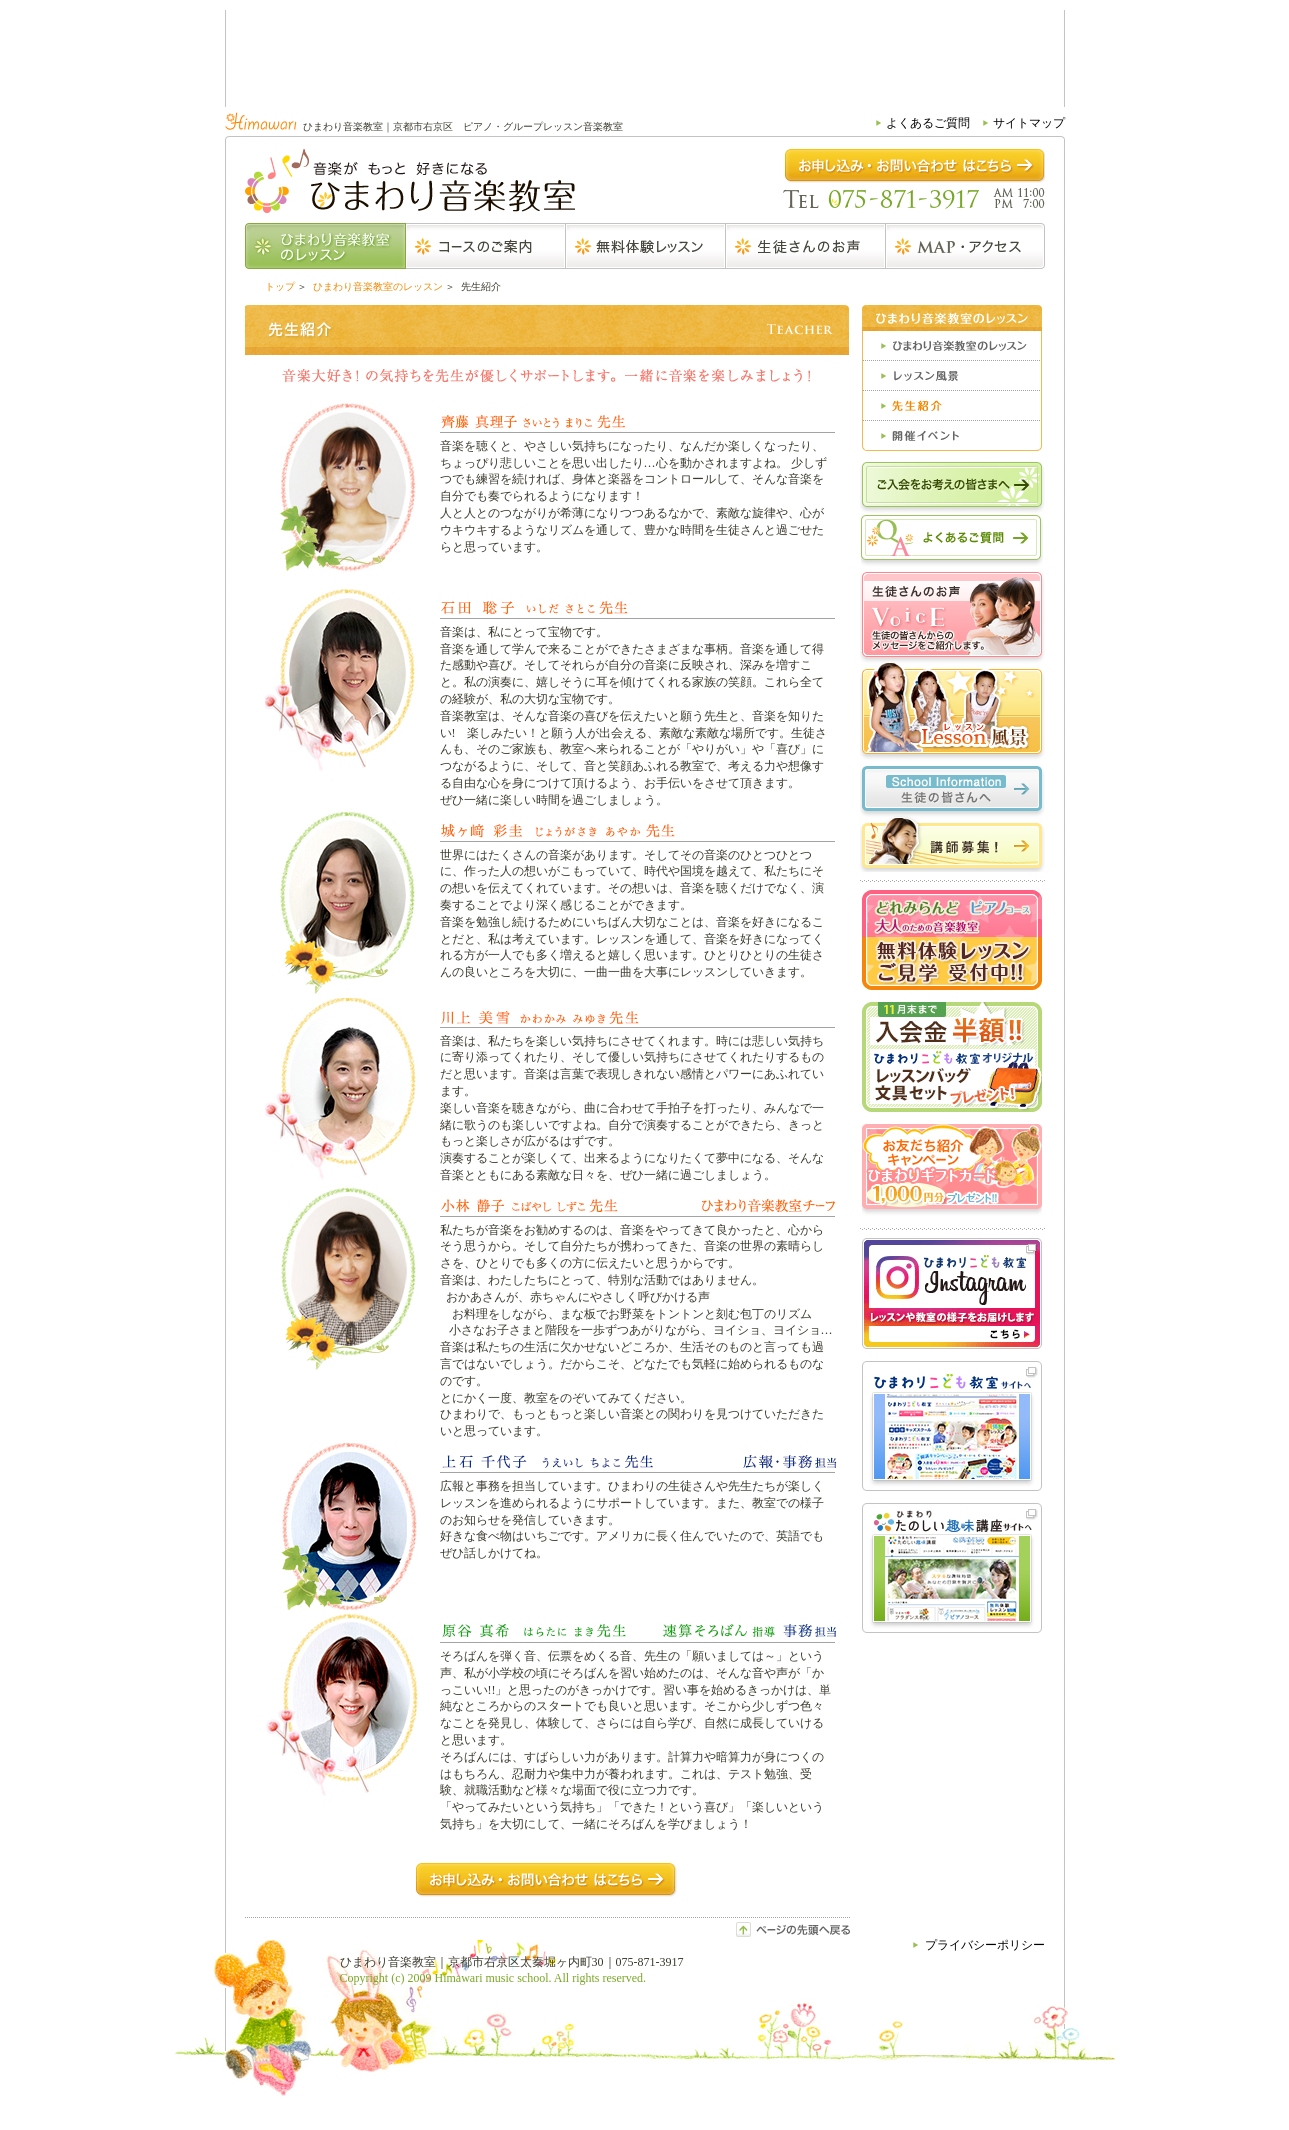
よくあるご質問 (928, 123)
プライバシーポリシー (985, 1945)
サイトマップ (1029, 123)
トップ (280, 286)
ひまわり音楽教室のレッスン (378, 286)
